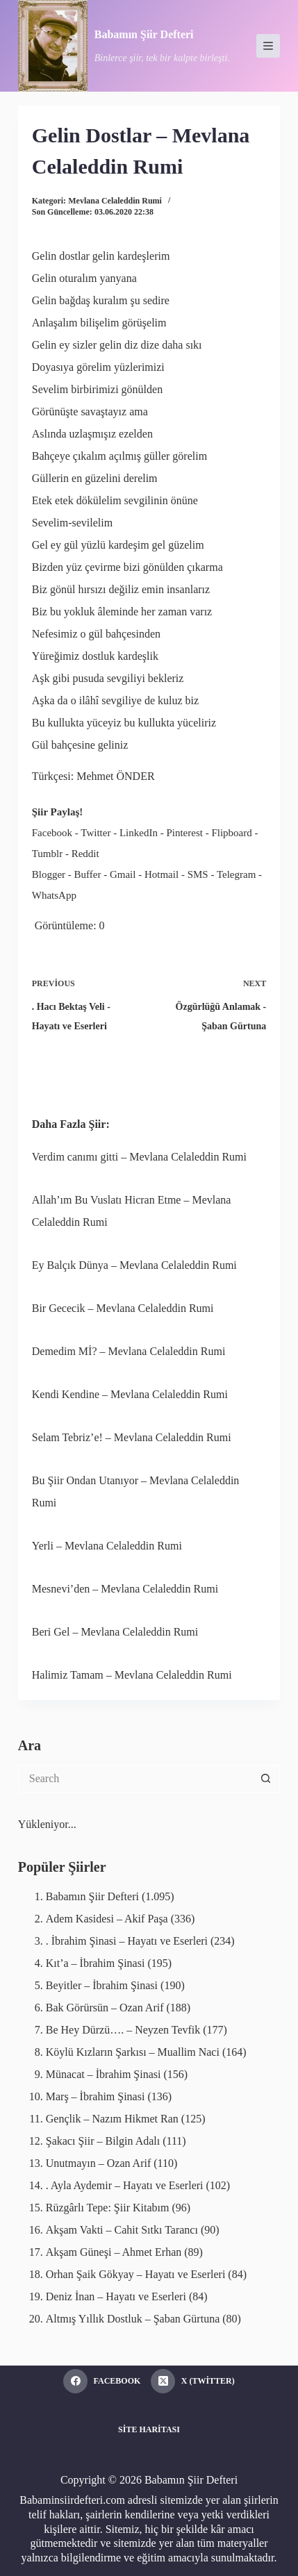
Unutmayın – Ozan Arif (98, 2163)
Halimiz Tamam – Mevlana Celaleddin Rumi (132, 1675)
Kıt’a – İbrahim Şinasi (95, 1963)
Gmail (123, 874)
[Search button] (266, 1779)
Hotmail (161, 874)
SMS (198, 874)
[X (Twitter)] (192, 2381)
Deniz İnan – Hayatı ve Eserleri (116, 2296)
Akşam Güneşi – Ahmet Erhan (114, 2252)
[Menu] (268, 46)
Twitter (95, 832)
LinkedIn (138, 832)
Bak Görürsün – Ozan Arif (105, 2007)
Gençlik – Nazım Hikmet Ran (112, 2119)
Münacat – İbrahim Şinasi (103, 2074)
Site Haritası (149, 2429)
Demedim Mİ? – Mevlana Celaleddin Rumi (129, 1351)
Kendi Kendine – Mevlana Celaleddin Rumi (130, 1394)
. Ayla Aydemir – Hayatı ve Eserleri (125, 2185)
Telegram (236, 874)
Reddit (85, 853)
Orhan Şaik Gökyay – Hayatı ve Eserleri (136, 2274)
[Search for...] (135, 1779)
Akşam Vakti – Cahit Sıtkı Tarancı (122, 2230)
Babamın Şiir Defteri (144, 34)
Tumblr (47, 853)
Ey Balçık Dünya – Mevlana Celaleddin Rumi (134, 1265)
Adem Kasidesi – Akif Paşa (107, 1919)
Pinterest (184, 832)
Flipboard (231, 832)
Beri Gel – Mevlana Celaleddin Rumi (115, 1632)
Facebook (52, 832)
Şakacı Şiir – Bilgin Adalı (103, 2141)
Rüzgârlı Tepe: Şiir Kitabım (107, 2207)
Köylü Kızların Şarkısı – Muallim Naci (133, 2052)
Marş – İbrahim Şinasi (95, 2096)
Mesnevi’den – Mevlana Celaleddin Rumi (125, 1589)
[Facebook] (101, 2381)
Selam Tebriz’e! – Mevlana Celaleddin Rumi (131, 1437)
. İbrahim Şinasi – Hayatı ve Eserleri (127, 1941)
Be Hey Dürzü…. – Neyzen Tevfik (123, 2030)
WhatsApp (54, 895)
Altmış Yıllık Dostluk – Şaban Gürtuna (133, 2319)
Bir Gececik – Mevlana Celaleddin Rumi (123, 1308)
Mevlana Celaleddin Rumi (115, 201)
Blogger (48, 874)
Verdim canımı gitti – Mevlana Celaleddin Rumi (139, 1157)
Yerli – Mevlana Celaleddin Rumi (107, 1546)
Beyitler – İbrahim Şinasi (102, 1985)
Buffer (87, 874)
